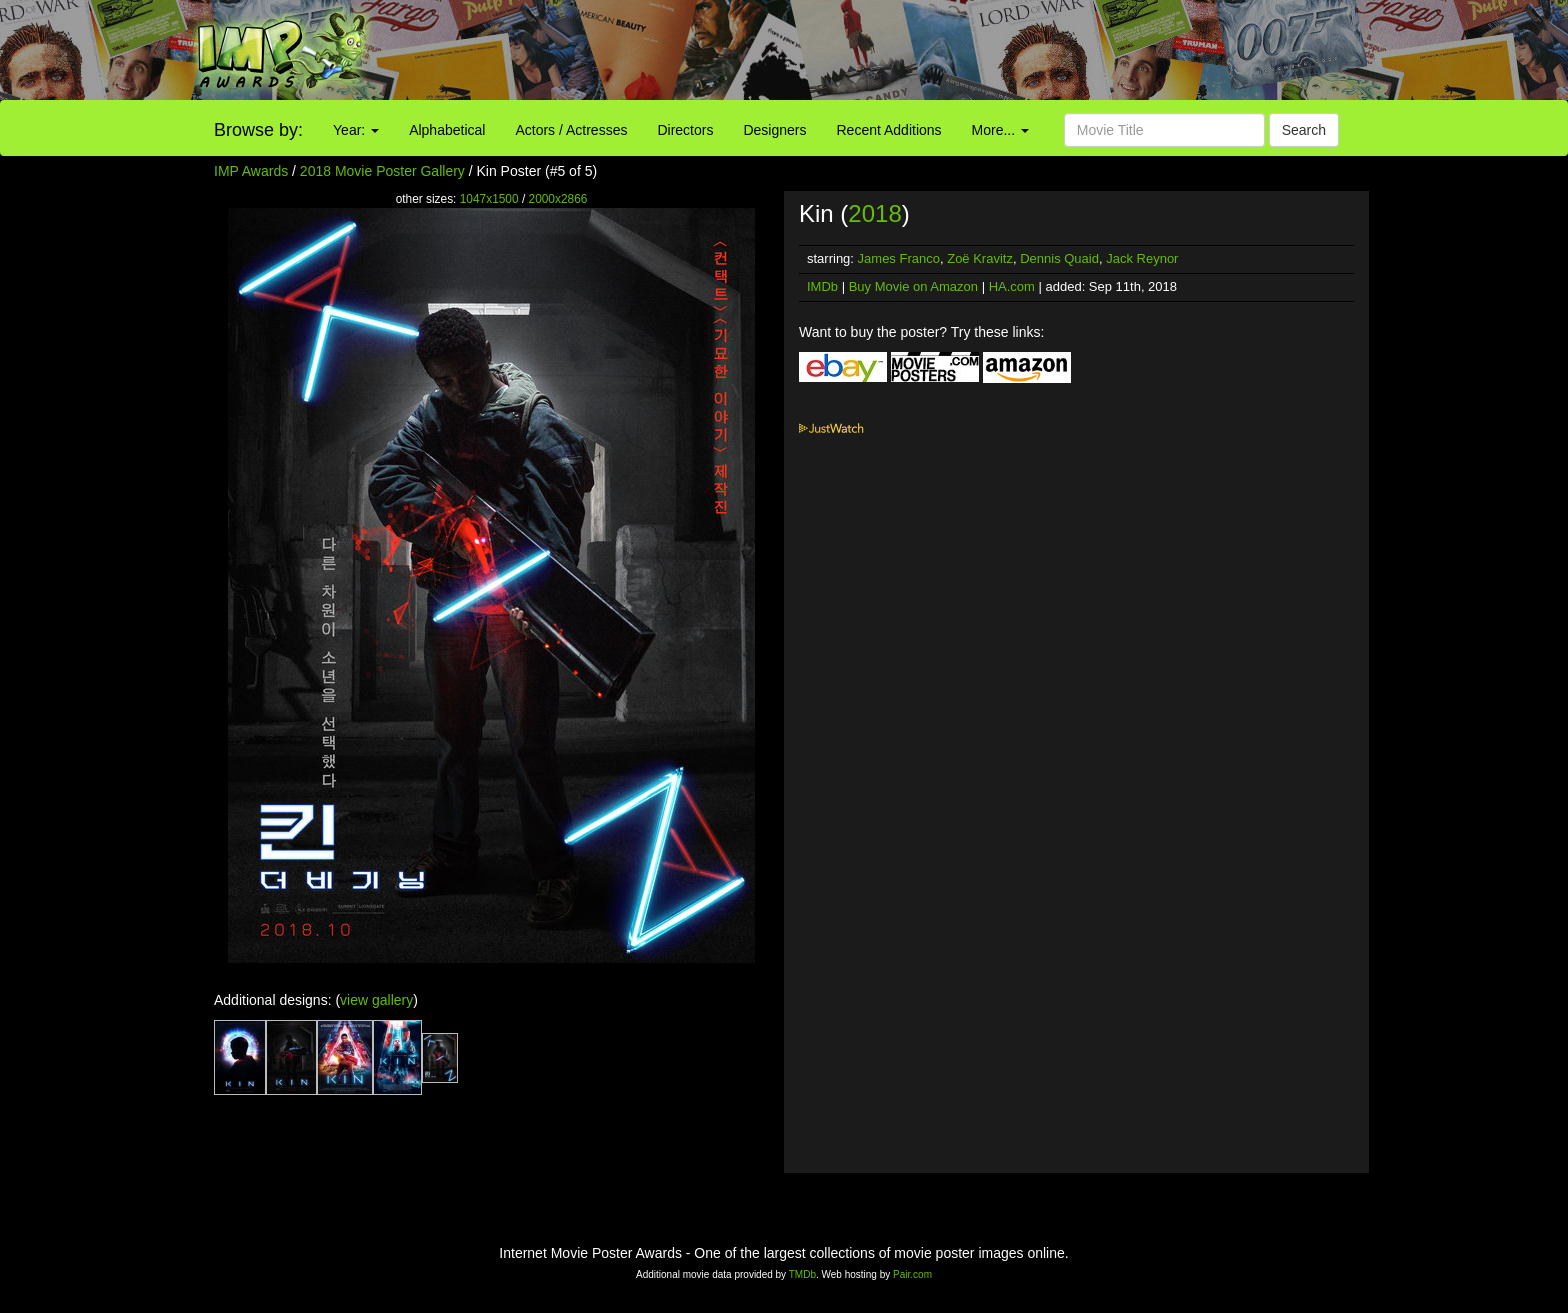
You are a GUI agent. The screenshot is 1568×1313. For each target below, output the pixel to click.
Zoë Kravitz (980, 258)
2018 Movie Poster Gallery (382, 171)
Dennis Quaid (1059, 258)
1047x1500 (489, 199)
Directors (685, 130)
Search (1304, 130)
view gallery (376, 1000)
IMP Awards (251, 171)
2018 (874, 213)
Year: (356, 130)
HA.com (1012, 286)
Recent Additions (889, 130)
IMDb (822, 286)
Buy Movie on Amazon (913, 286)
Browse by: (258, 130)
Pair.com (912, 1274)
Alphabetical (447, 130)
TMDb (802, 1274)
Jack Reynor (1142, 258)
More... (1000, 130)
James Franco (899, 258)
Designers (774, 130)
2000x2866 (558, 199)
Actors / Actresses (571, 130)
